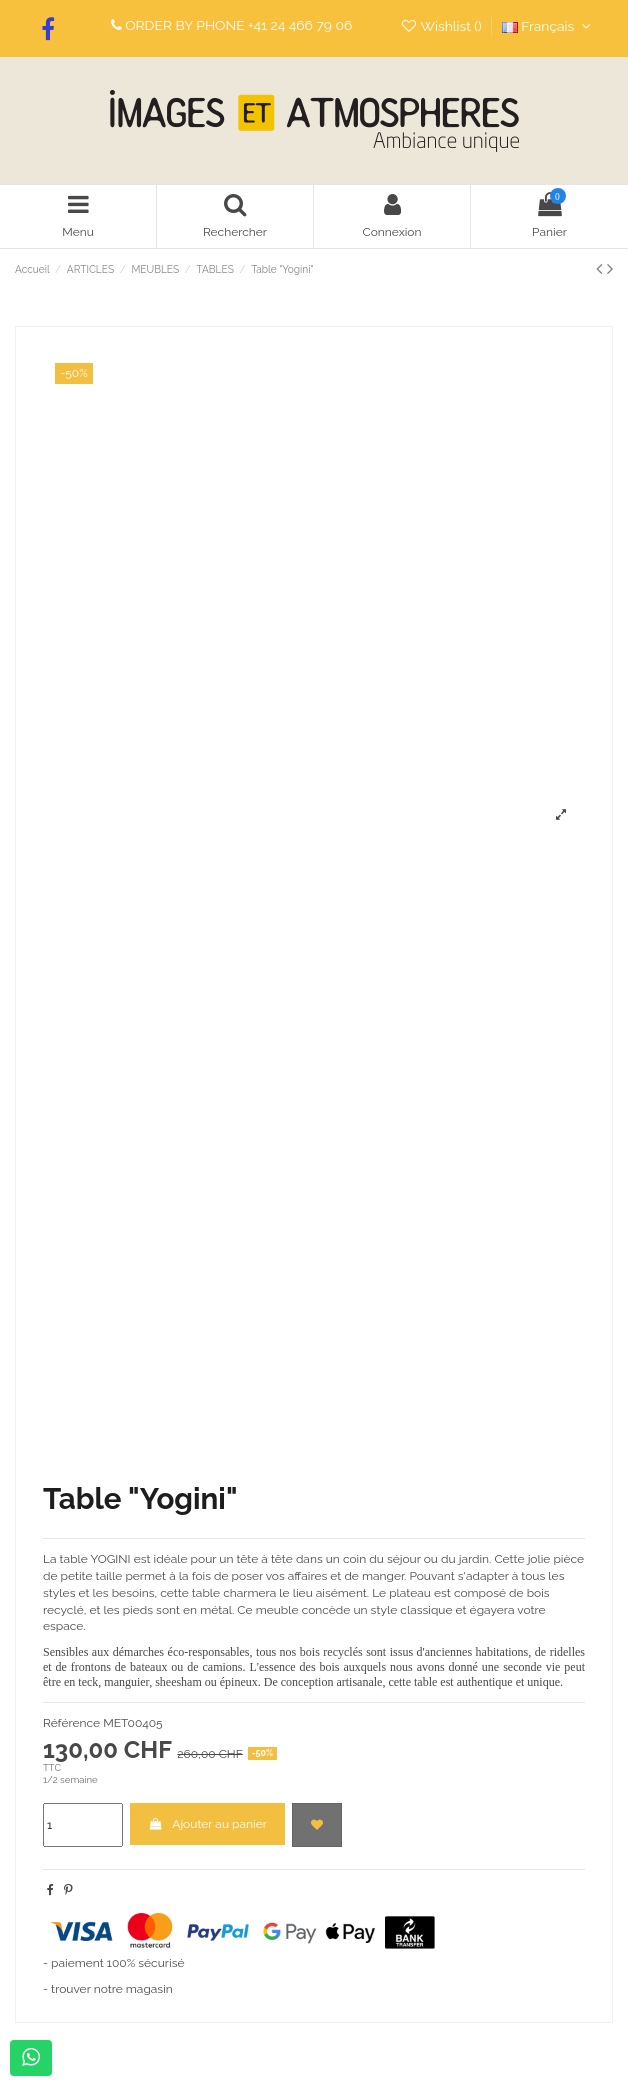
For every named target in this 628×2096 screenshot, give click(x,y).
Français (549, 26)
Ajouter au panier (207, 1824)
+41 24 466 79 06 (300, 25)
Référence (71, 1723)
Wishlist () (443, 26)
